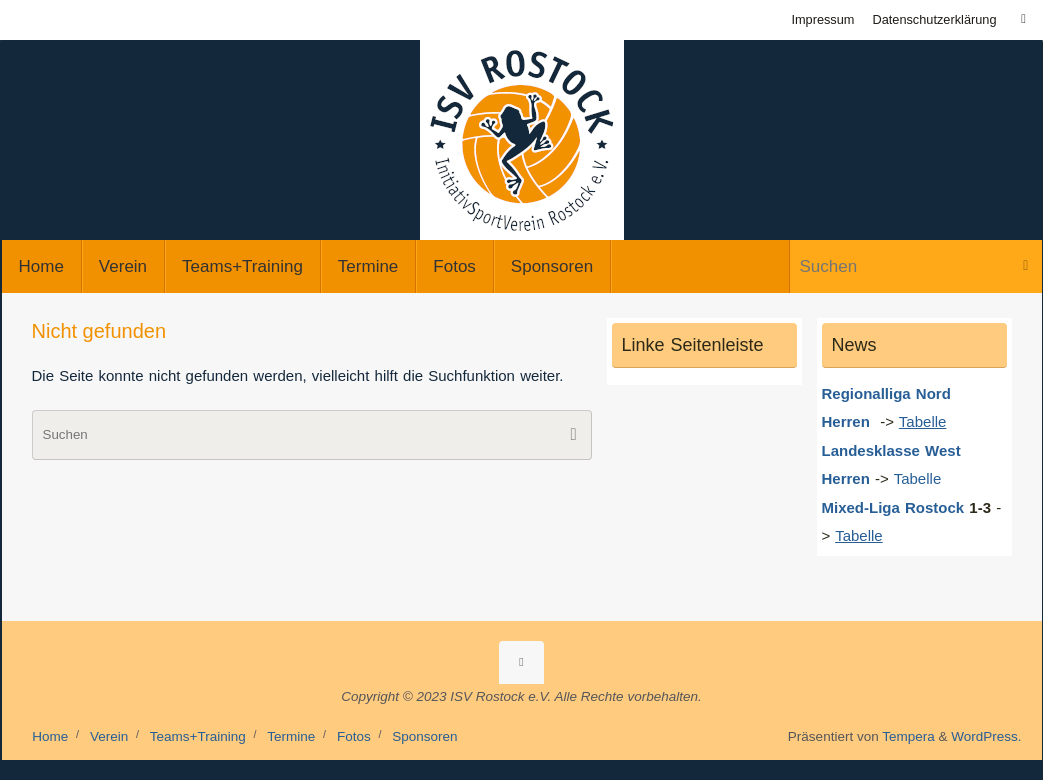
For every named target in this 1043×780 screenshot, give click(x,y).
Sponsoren (424, 736)
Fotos (354, 736)
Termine (291, 736)
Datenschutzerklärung (934, 19)
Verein (109, 736)
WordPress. (986, 736)
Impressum (822, 19)
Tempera (908, 736)
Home (50, 736)
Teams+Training (198, 736)
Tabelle (920, 478)
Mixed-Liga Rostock (893, 507)
